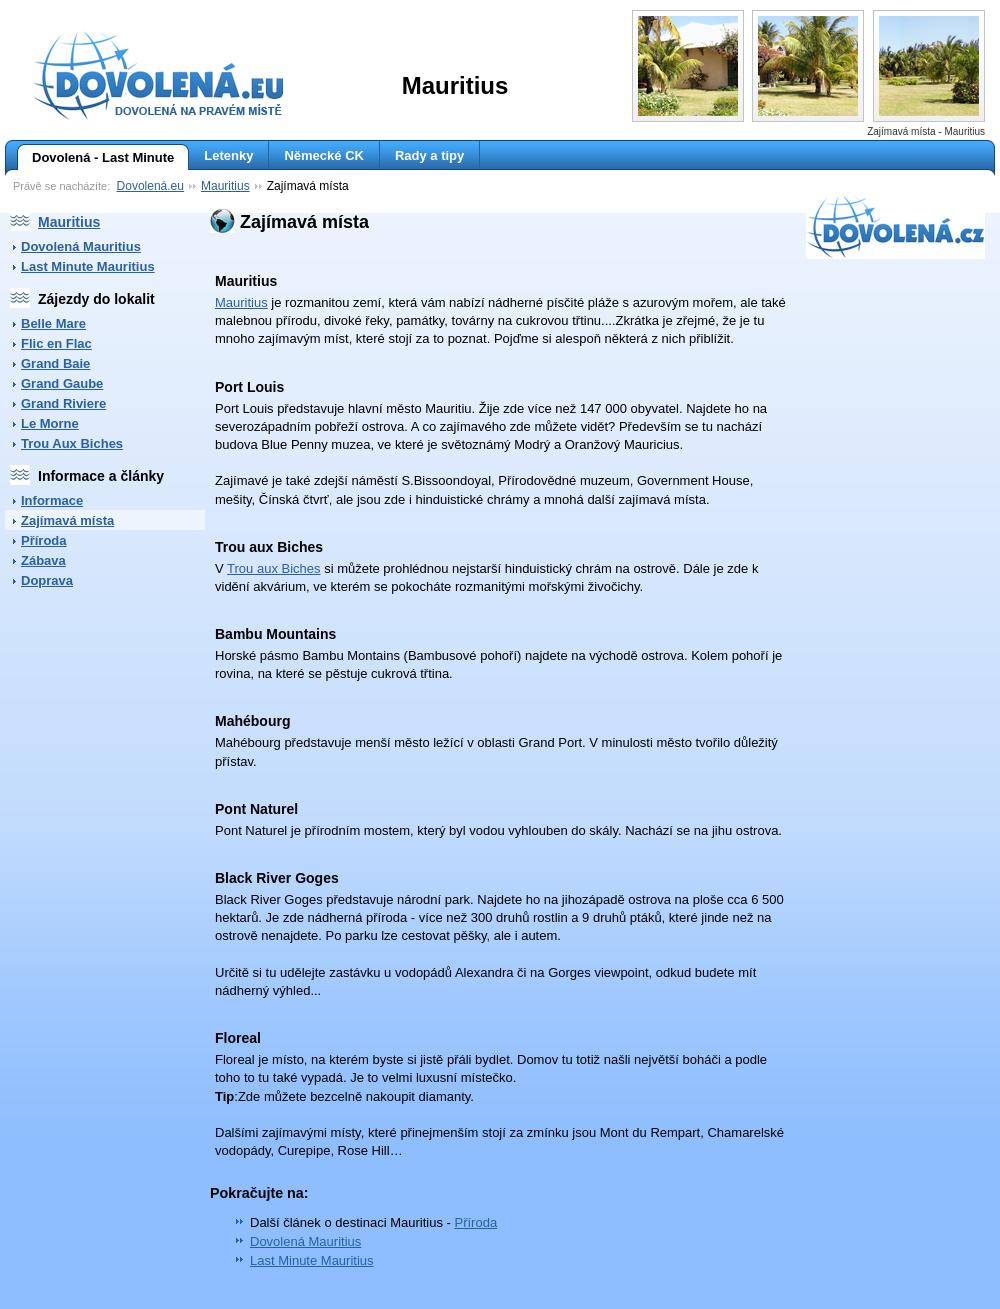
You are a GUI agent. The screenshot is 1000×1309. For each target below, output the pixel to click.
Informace (52, 500)
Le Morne (50, 423)
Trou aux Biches (273, 568)
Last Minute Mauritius (88, 266)
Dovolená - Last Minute (95, 158)
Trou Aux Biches (72, 443)
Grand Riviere (63, 403)
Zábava (43, 560)
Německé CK (324, 155)
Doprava (47, 580)
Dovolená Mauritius (81, 246)
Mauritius (225, 186)
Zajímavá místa (67, 520)
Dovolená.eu (150, 186)
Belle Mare (53, 323)
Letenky (228, 155)
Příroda (44, 540)
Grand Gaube (62, 383)
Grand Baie (55, 363)
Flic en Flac (56, 343)
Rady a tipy (429, 155)
